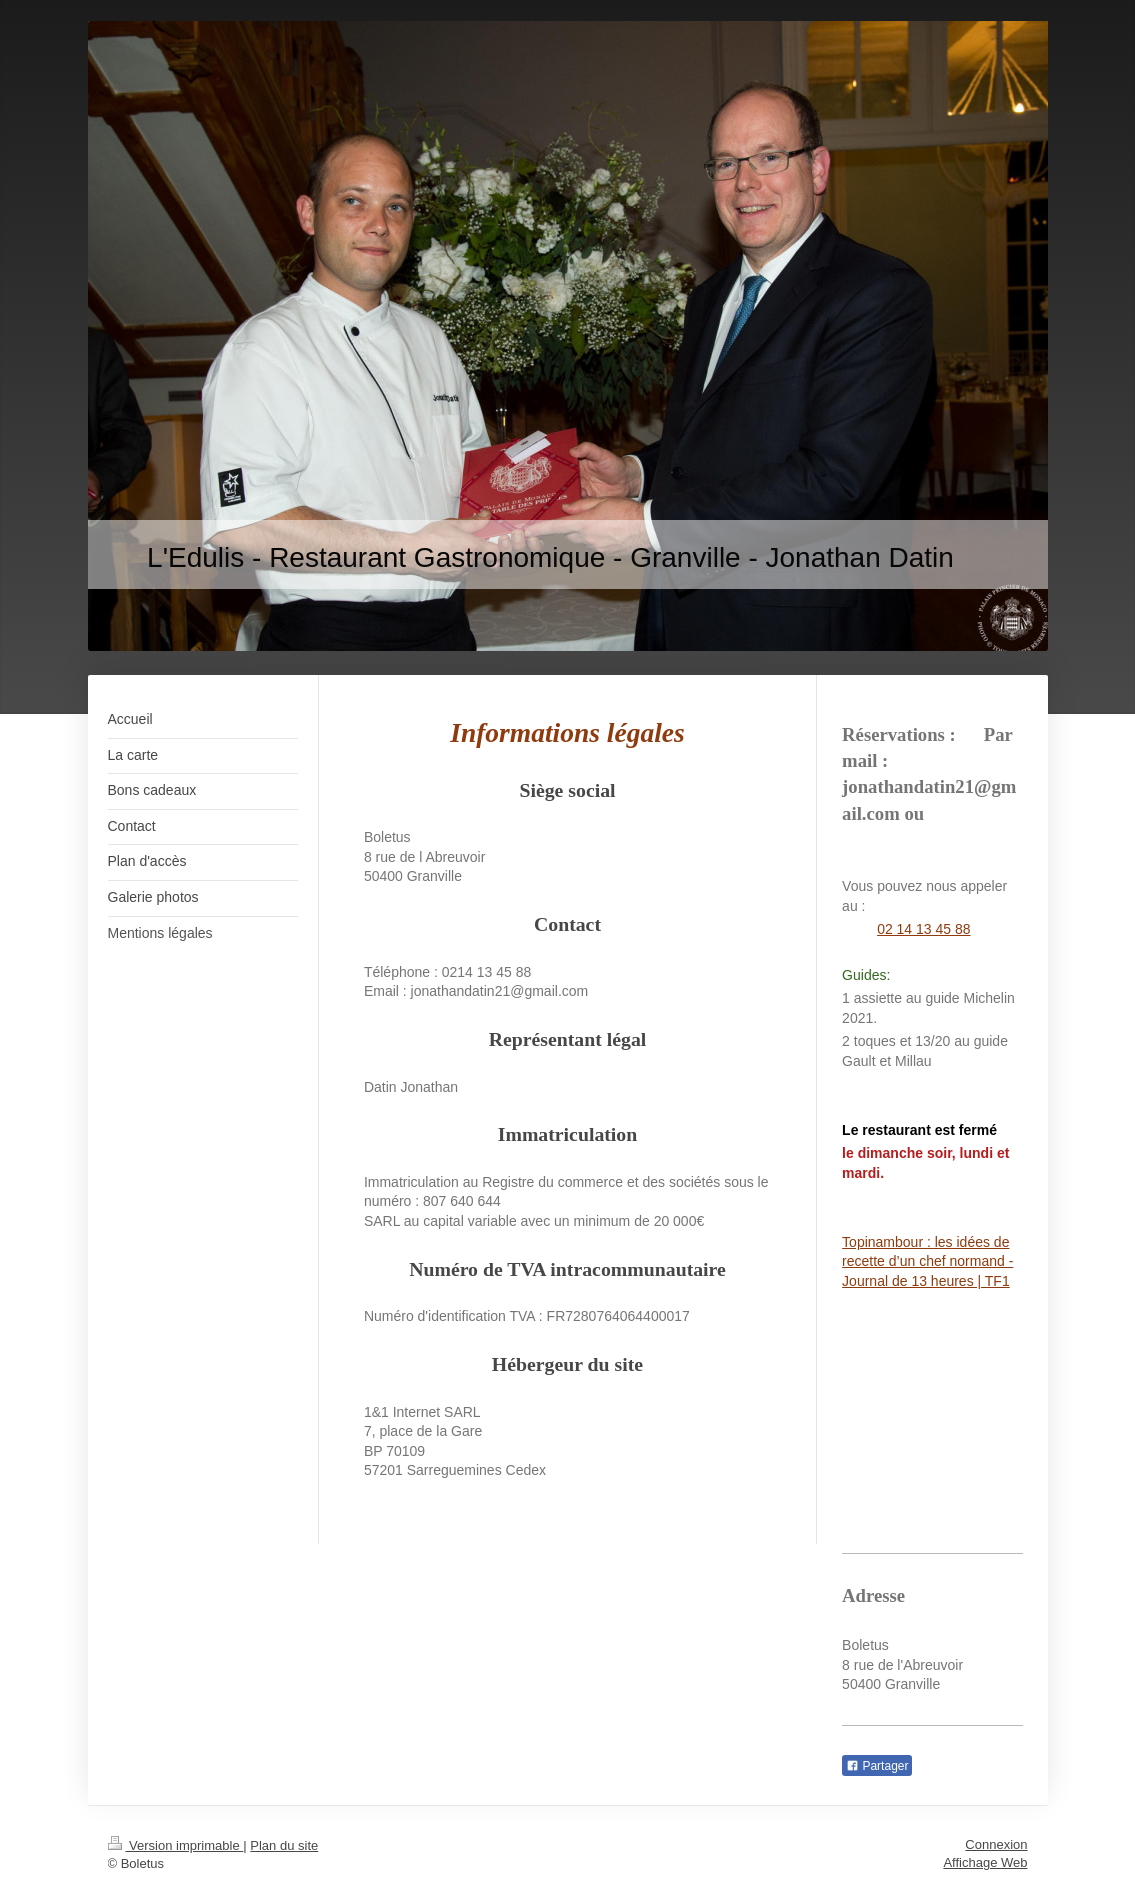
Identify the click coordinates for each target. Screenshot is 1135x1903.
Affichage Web (985, 1862)
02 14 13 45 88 (923, 929)
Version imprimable (176, 1845)
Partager (877, 1766)
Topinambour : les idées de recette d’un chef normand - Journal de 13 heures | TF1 (927, 1261)
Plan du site (284, 1845)
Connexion (996, 1844)
